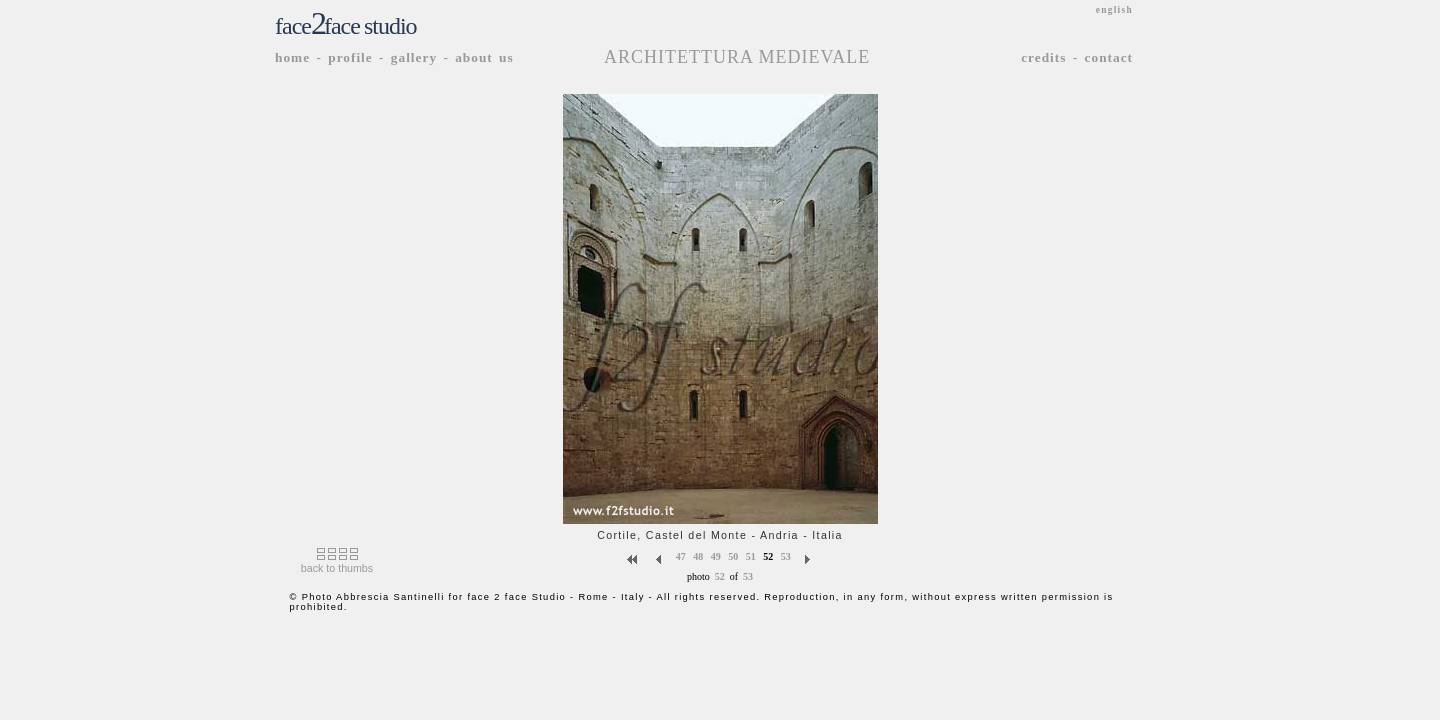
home (292, 57)
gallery (414, 57)
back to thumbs (337, 568)
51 (751, 555)
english (1114, 10)
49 (716, 555)
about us (484, 57)
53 (786, 555)
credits (1043, 57)
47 (681, 555)
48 (698, 555)
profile (350, 57)
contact (1109, 57)
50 (733, 555)
